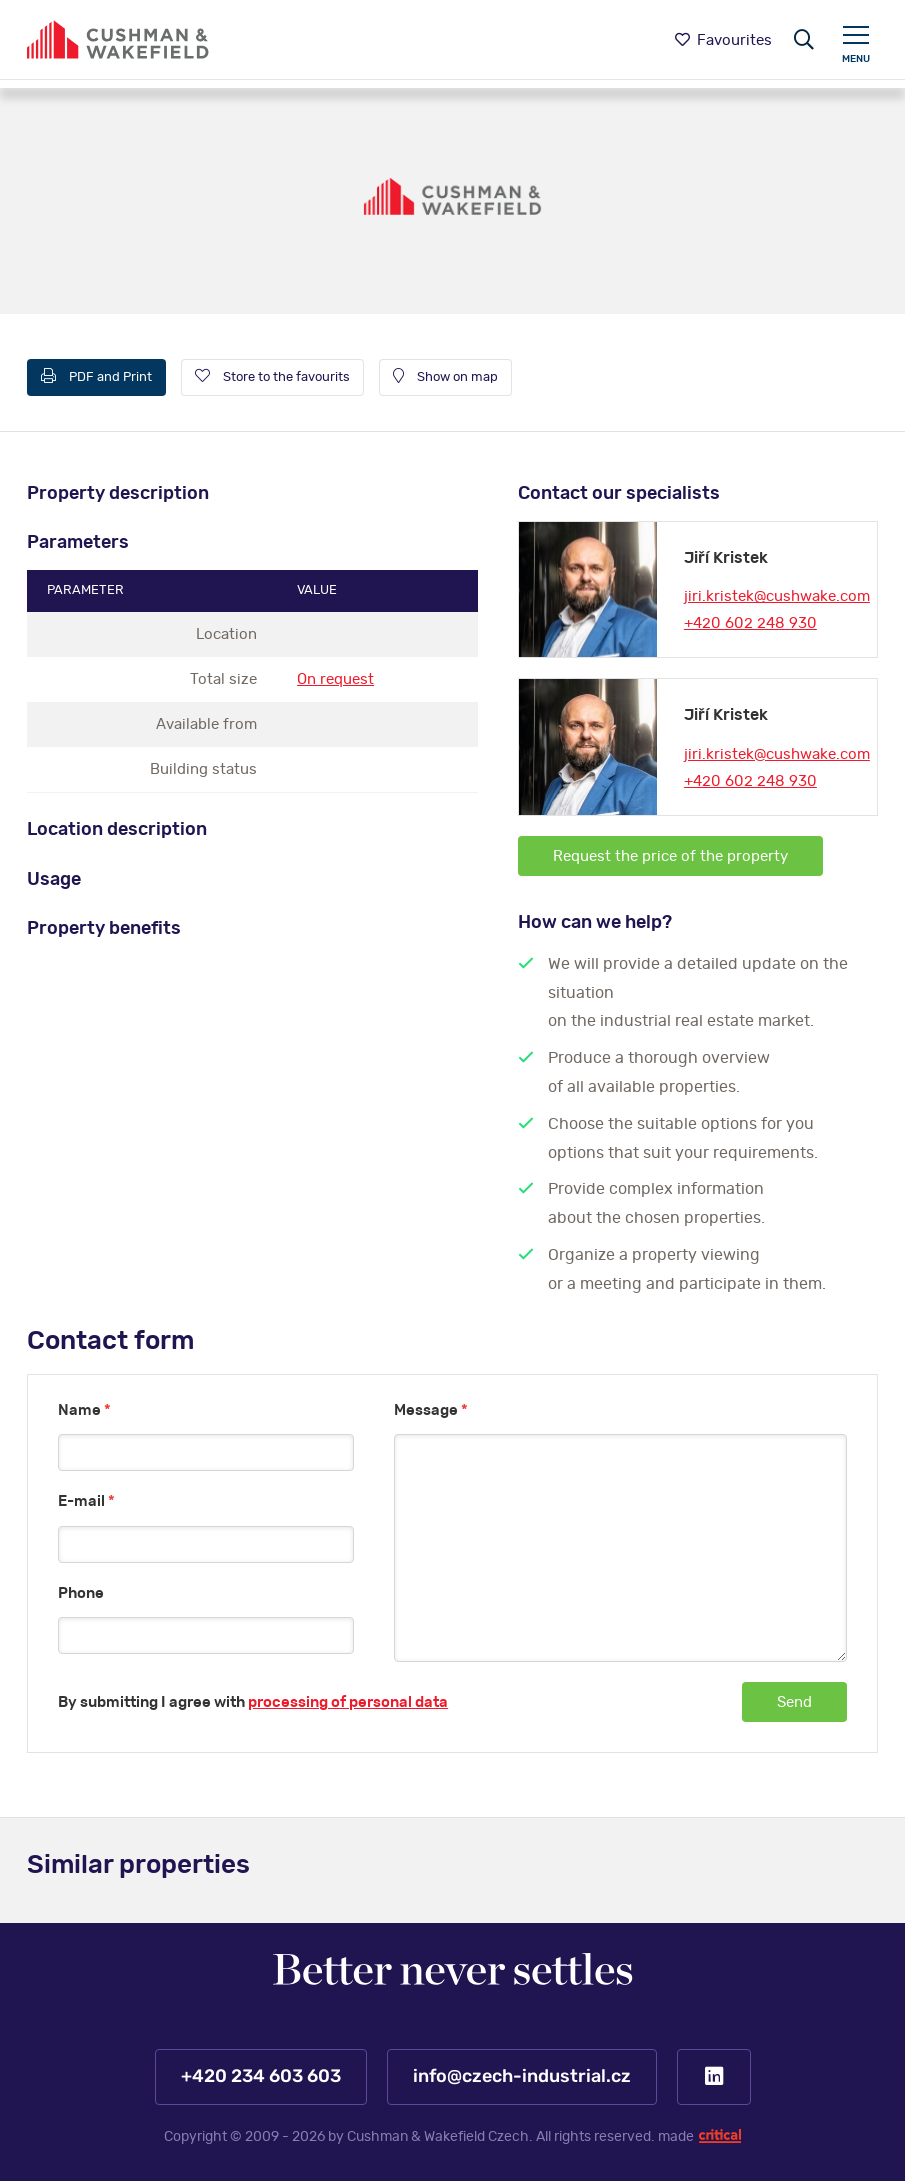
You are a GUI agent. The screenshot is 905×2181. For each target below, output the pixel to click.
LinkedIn (714, 2077)
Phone (81, 1593)
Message (431, 1410)
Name (84, 1410)
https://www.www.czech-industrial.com (118, 39)
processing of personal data (348, 1702)
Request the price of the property (670, 856)
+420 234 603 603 (260, 2077)
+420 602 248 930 (750, 623)
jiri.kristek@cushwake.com (777, 596)
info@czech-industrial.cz (521, 2077)
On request (335, 679)
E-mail (86, 1501)
